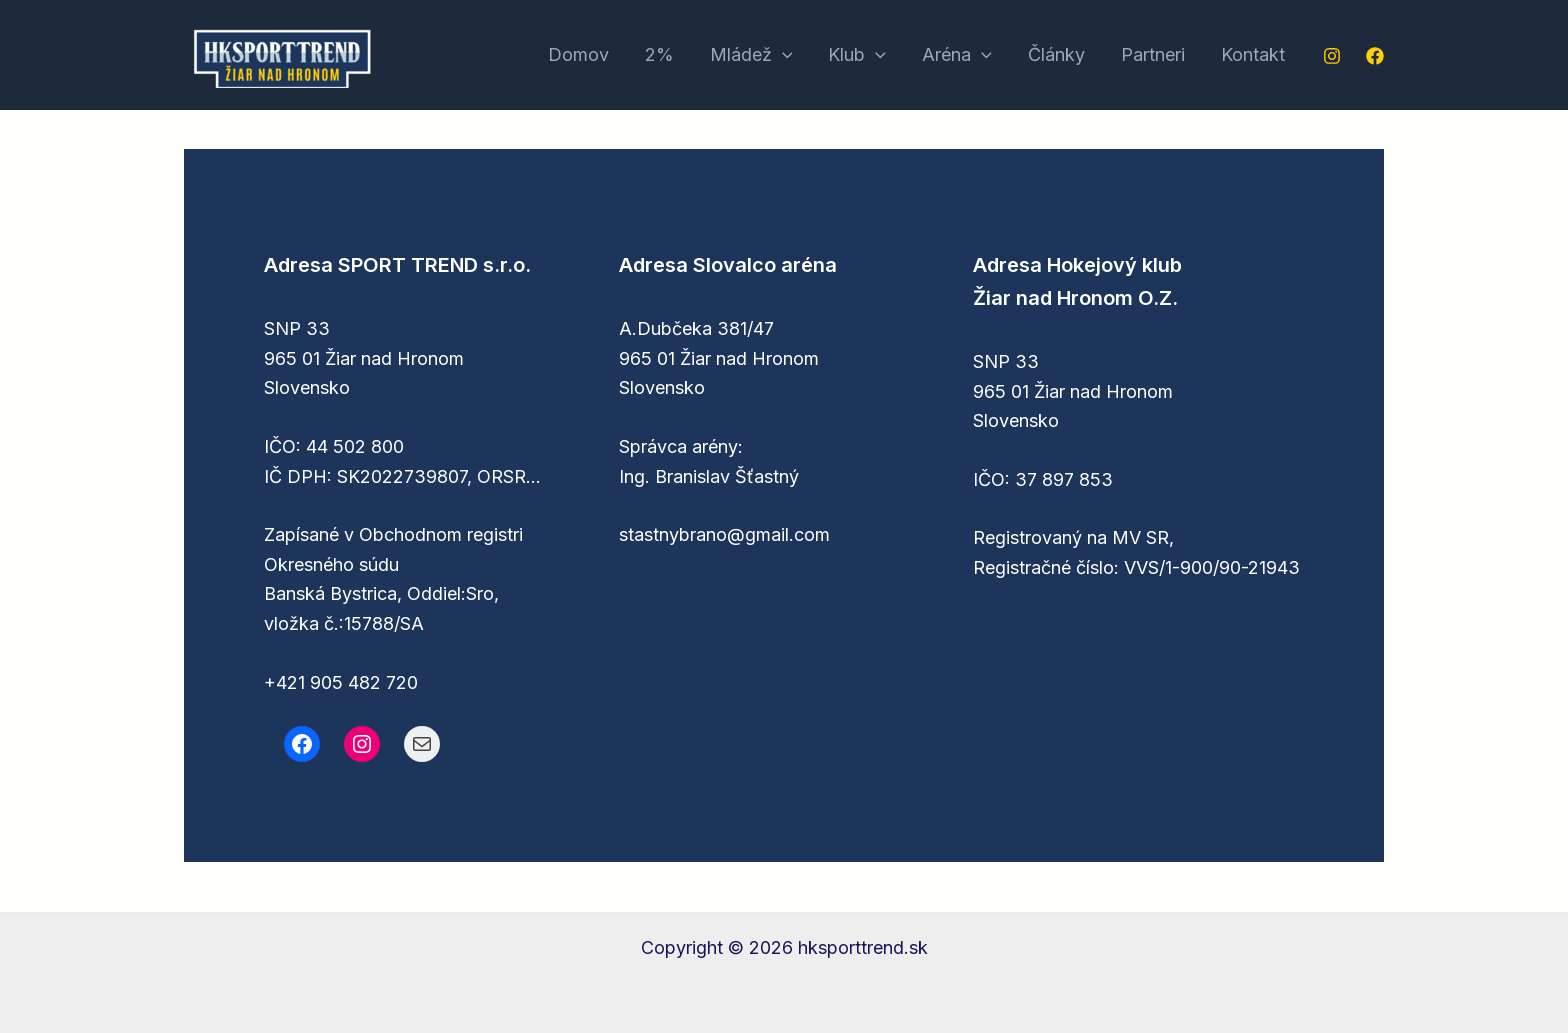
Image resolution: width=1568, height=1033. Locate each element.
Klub (857, 55)
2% (659, 54)
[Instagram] (1332, 56)
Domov (578, 54)
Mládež (751, 55)
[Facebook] (1375, 56)
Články (1056, 54)
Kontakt (1253, 54)
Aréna (957, 55)
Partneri (1153, 54)
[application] (782, 55)
